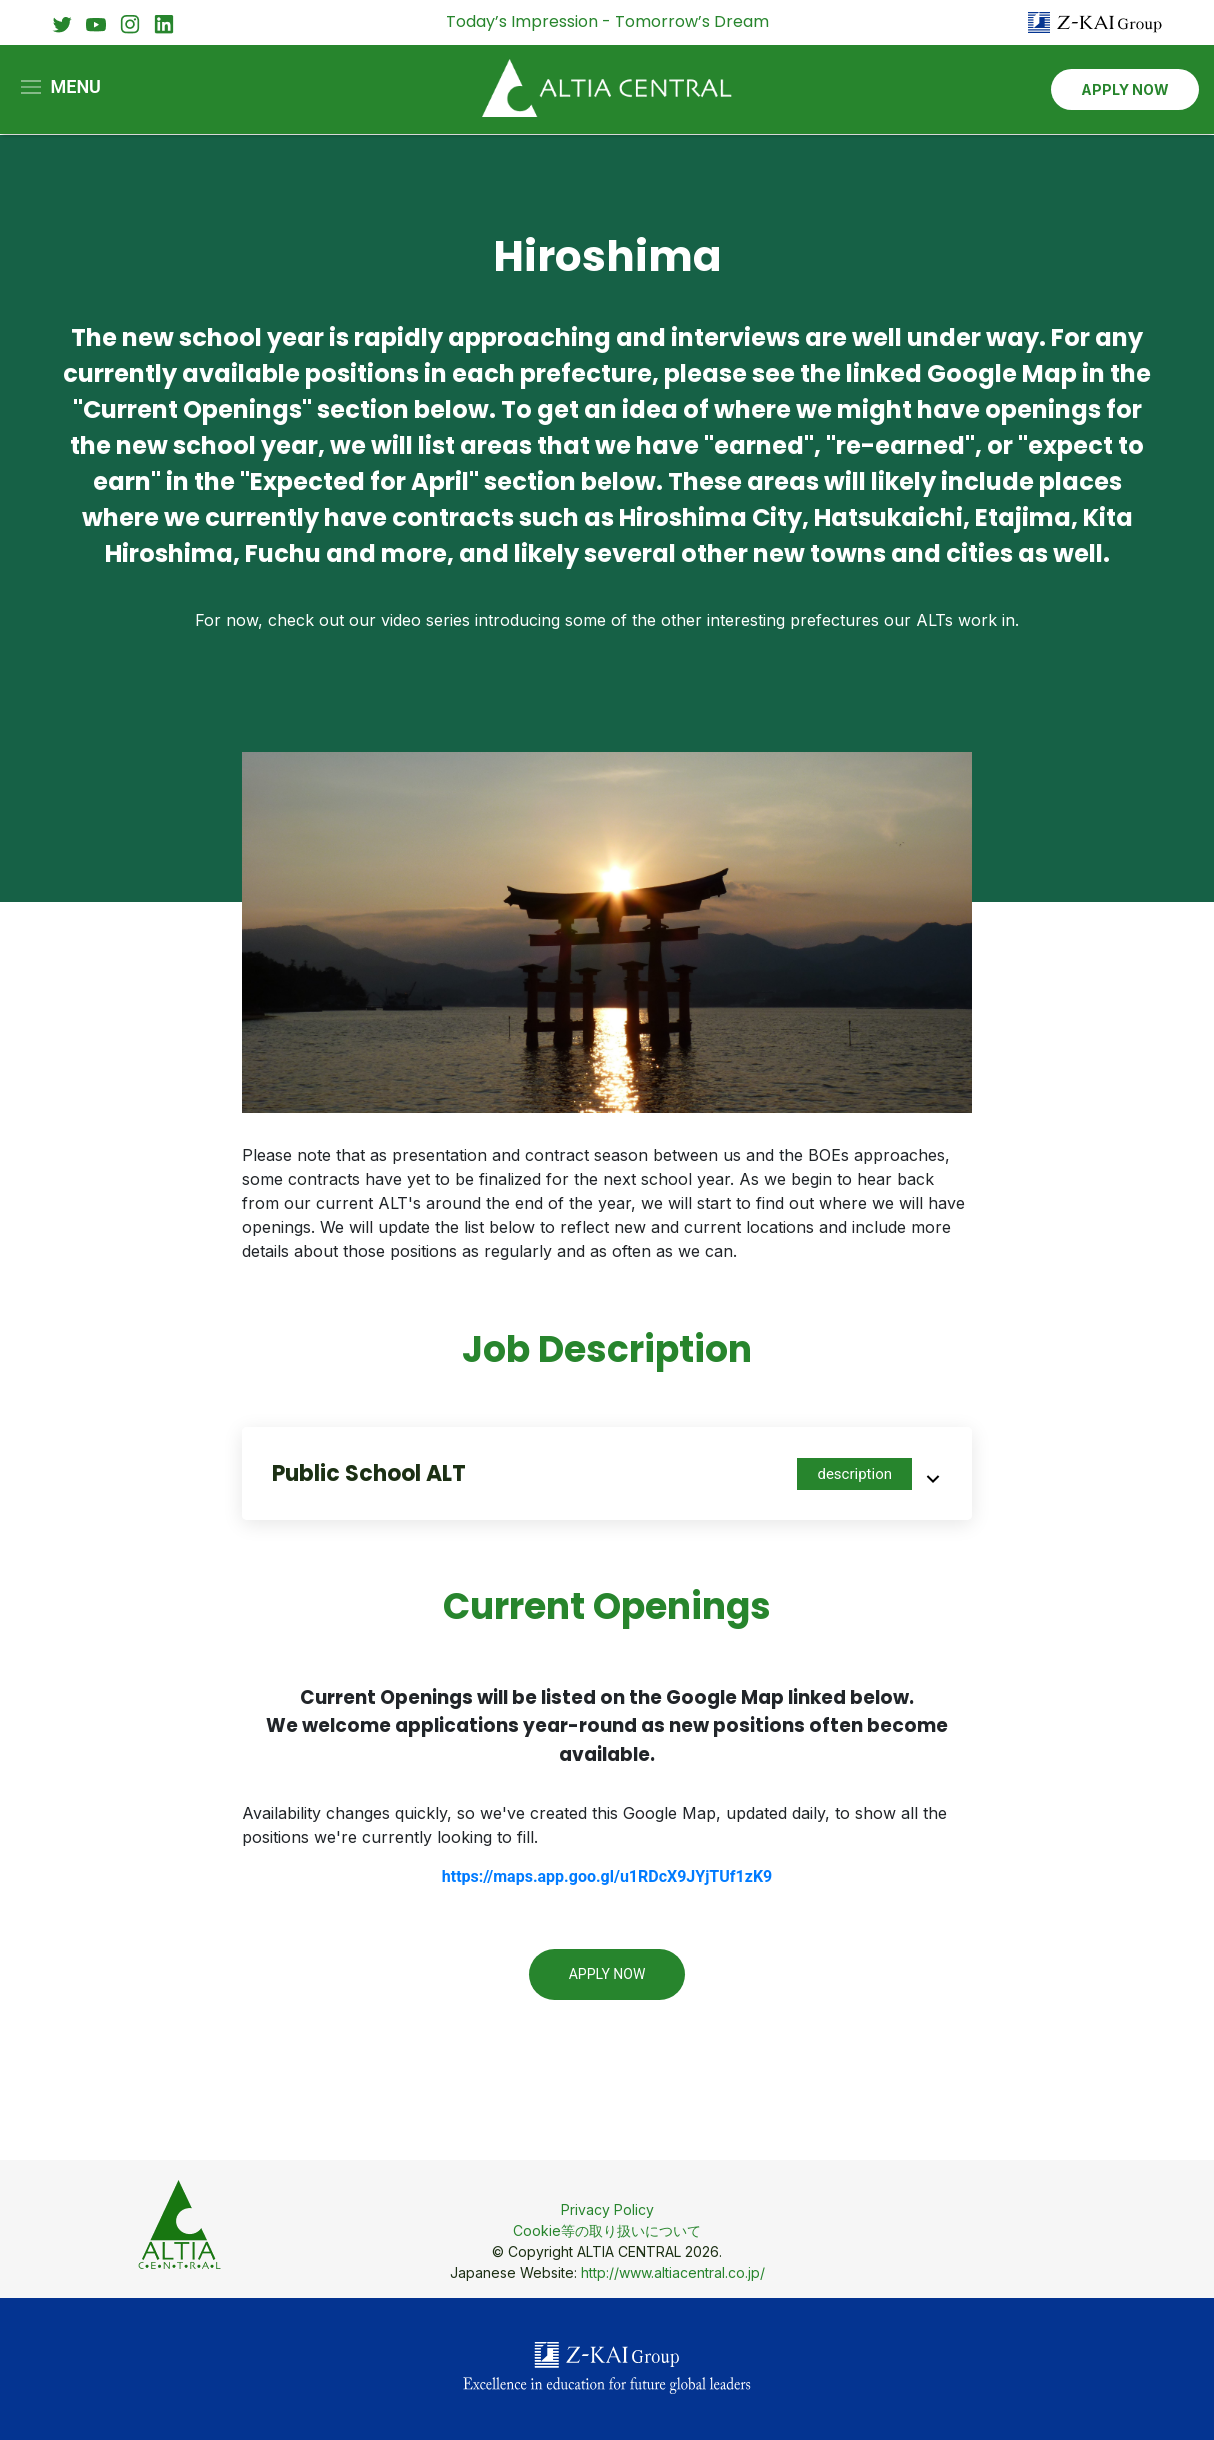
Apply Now (607, 1974)
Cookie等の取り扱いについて (607, 2230)
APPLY (1125, 90)
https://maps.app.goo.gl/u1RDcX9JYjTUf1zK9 (607, 1876)
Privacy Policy (607, 2209)
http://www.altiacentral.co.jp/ (673, 2272)
